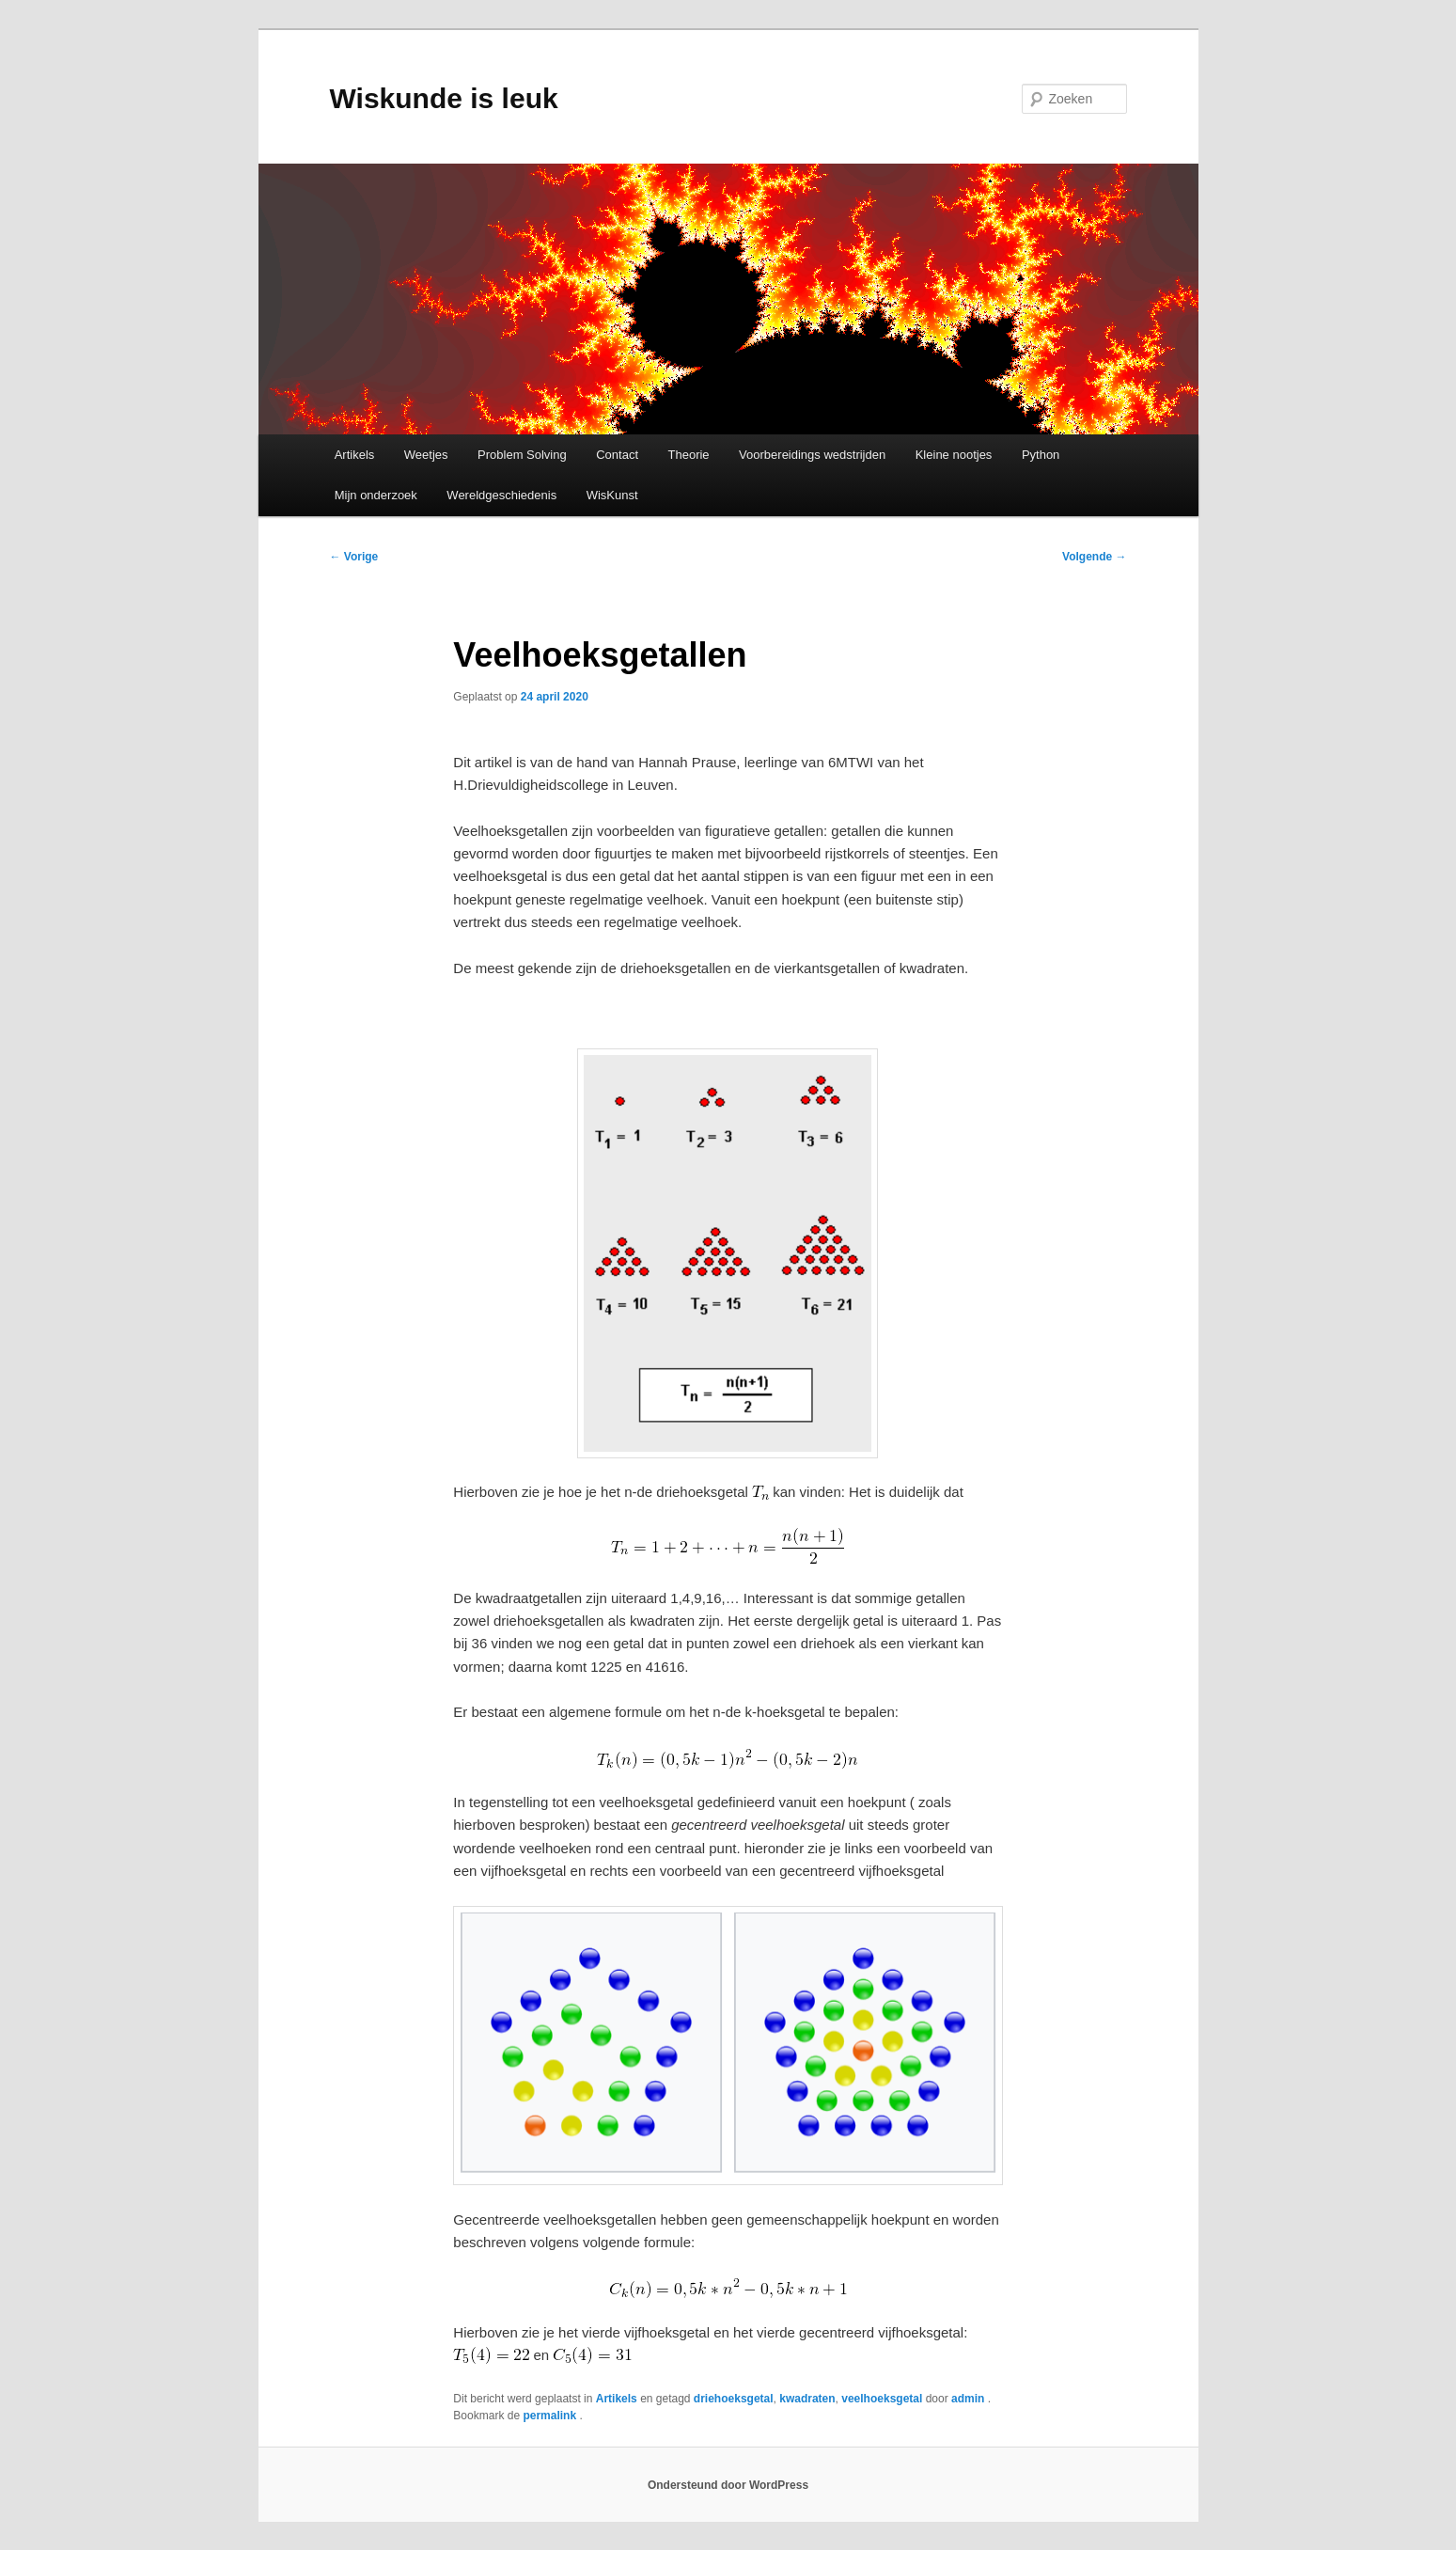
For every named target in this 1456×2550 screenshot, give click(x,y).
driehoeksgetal (734, 2398)
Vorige (354, 556)
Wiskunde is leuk (444, 98)
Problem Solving (522, 455)
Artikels (355, 455)
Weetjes (426, 455)
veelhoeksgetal (881, 2398)
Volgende (1094, 556)
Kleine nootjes (954, 455)
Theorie (689, 455)
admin (969, 2398)
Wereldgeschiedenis (501, 495)
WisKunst (612, 495)
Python (1040, 455)
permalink (551, 2415)
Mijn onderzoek (376, 495)
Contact (617, 455)
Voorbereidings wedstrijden (812, 455)
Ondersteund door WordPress (728, 2485)
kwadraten (807, 2398)
